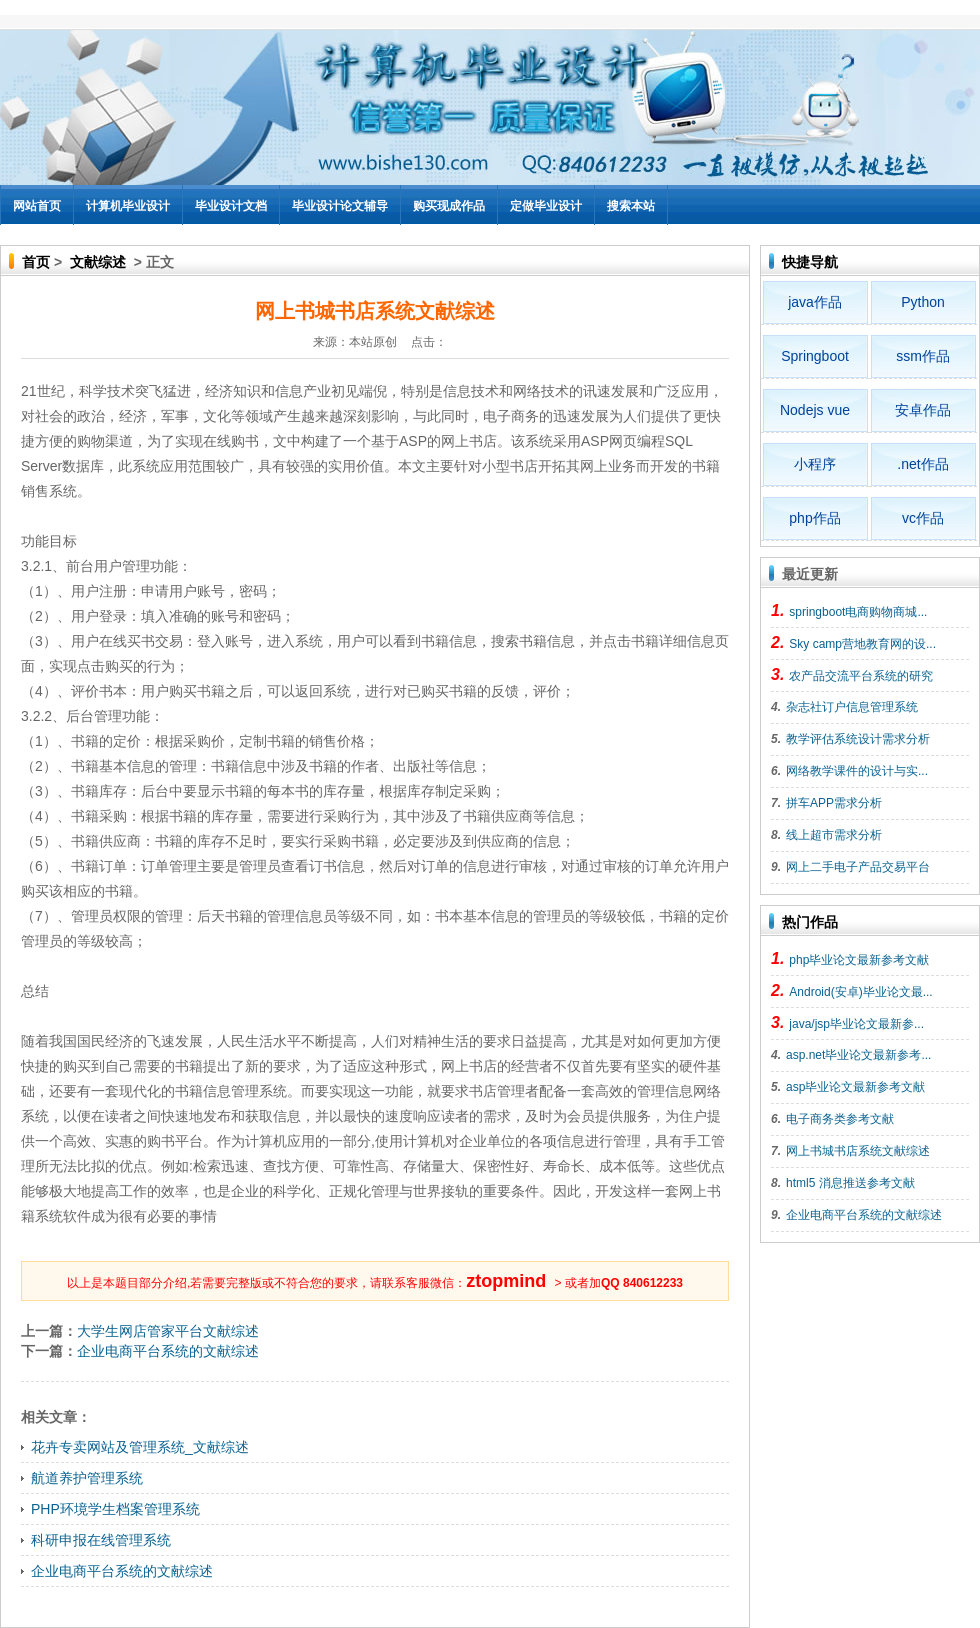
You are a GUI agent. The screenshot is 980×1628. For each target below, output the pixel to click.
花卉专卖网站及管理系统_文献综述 (140, 1447)
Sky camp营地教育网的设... (862, 644)
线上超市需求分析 (834, 835)
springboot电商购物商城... (858, 612)
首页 (36, 262)
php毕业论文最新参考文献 (859, 960)
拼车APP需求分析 (834, 803)
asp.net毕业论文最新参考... (858, 1055)
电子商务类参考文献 (840, 1119)
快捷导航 (810, 262)
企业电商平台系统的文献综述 (168, 1351)
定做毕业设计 (546, 206)
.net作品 (922, 464)
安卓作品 (923, 410)
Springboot (815, 356)
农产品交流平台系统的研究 (861, 676)
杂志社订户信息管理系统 (852, 707)
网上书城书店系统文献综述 (858, 1151)
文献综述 (98, 262)
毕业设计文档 (231, 206)
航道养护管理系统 (87, 1478)
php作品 (814, 518)
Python (923, 302)
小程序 (815, 464)
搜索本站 (631, 206)
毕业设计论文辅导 (340, 206)
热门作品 (810, 922)
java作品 (815, 302)
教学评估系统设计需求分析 (858, 739)
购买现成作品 (449, 206)
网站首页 (37, 206)
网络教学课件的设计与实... (857, 771)
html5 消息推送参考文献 (850, 1183)
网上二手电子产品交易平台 (858, 867)
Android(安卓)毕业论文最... (860, 992)
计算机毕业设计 (128, 206)
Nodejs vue (815, 410)
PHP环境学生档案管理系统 (115, 1509)
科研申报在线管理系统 (101, 1540)
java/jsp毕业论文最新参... (856, 1024)
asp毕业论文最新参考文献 (855, 1087)
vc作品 (923, 518)
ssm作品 (923, 356)
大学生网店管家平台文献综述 (168, 1331)
